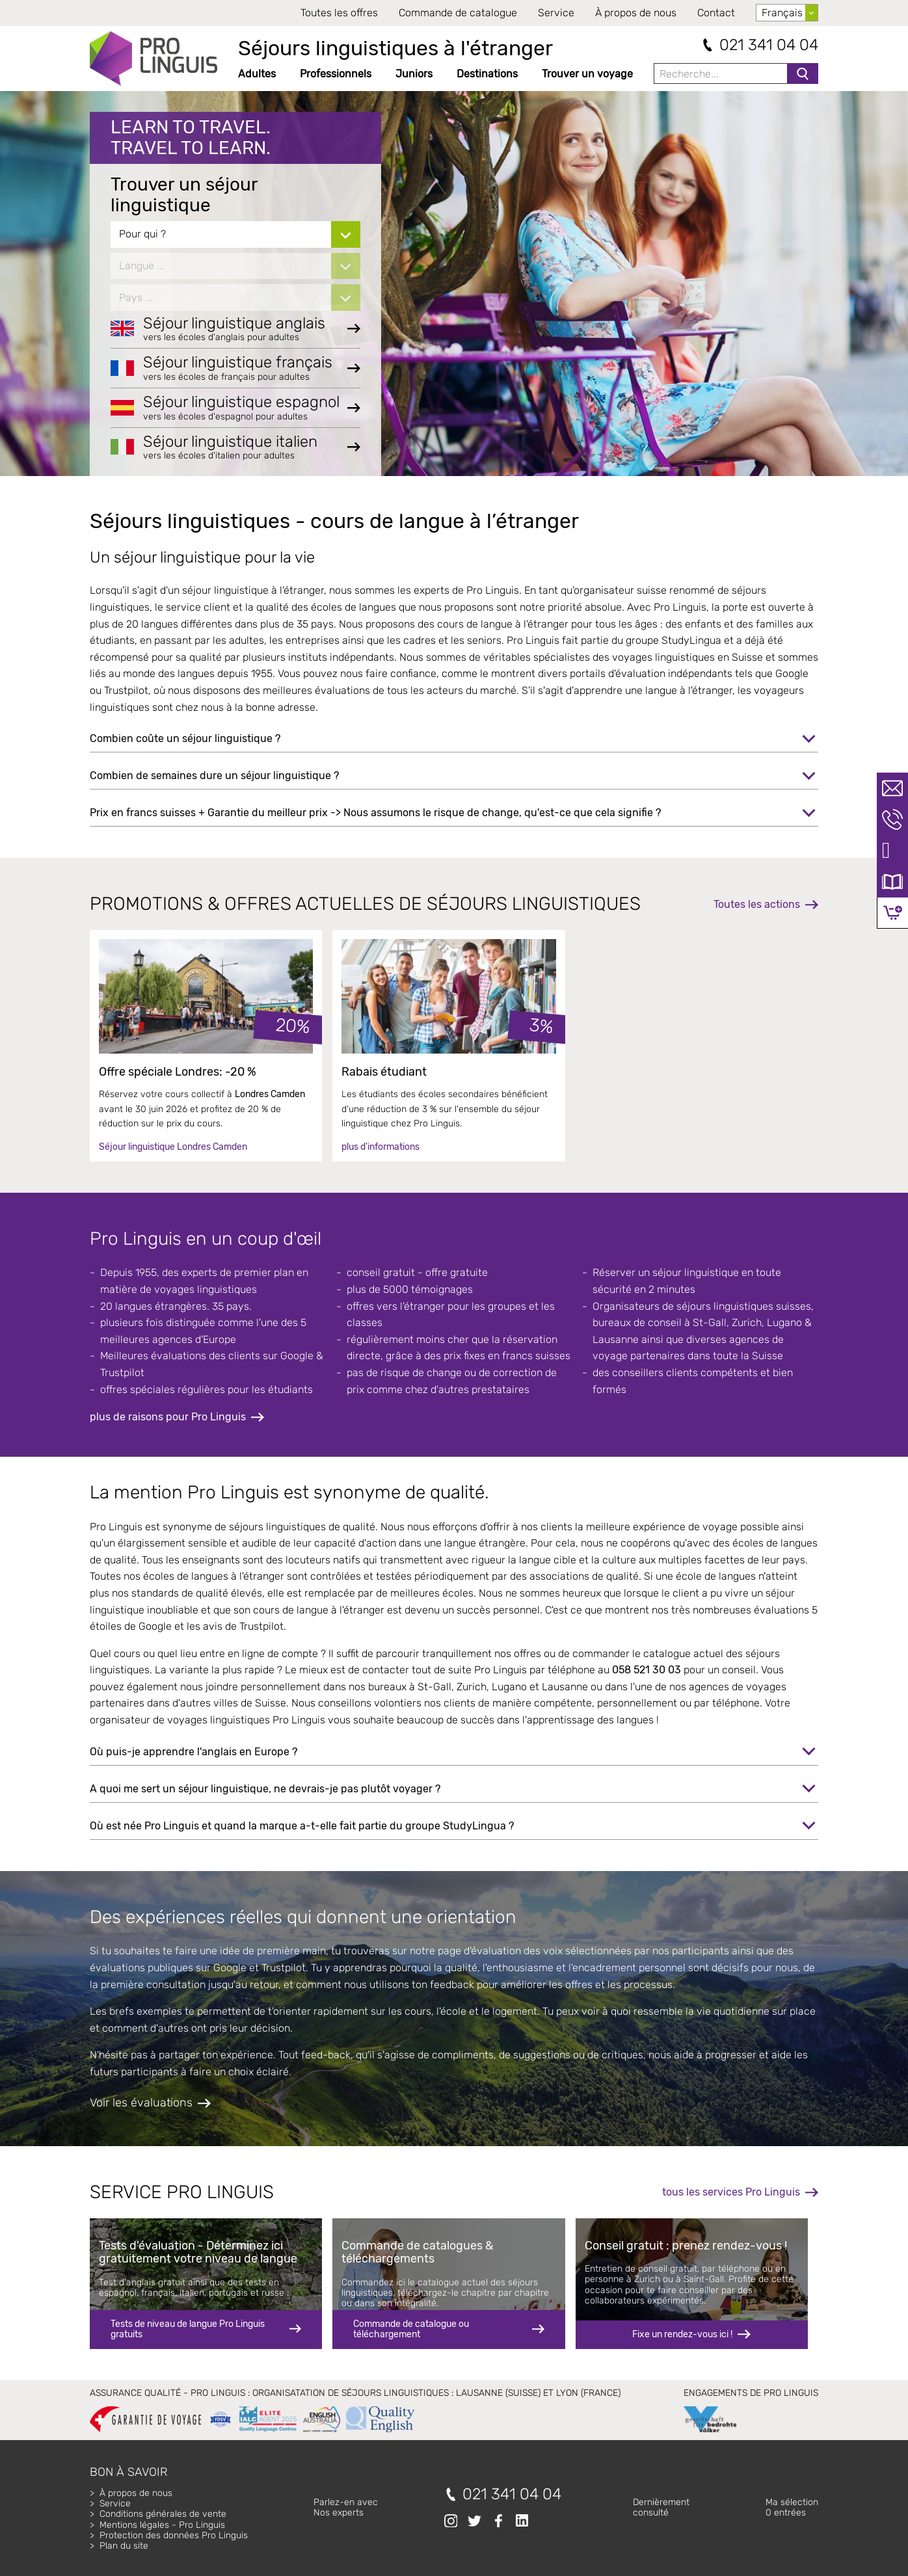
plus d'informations (380, 1146)
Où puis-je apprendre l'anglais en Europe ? (193, 1752)
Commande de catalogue (458, 13)
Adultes (257, 74)
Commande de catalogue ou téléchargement (411, 2329)
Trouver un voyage (587, 74)
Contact (716, 13)
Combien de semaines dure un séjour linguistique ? (214, 775)
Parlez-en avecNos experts (346, 2507)
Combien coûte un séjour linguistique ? (185, 738)
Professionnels (335, 74)
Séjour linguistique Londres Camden (173, 1146)
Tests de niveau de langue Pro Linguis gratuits (188, 2329)
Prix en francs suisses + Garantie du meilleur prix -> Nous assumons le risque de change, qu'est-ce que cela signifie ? (375, 812)
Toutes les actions (757, 904)
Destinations (487, 74)
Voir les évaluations (141, 2102)
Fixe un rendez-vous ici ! (682, 2334)
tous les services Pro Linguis (731, 2192)
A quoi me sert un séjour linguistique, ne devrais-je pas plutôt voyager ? (265, 1789)
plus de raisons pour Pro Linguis (168, 1417)
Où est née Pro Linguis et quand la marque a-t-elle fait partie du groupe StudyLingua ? (302, 1826)
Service (556, 13)
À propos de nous (635, 13)
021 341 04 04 (768, 45)
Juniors (414, 74)
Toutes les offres (339, 13)
